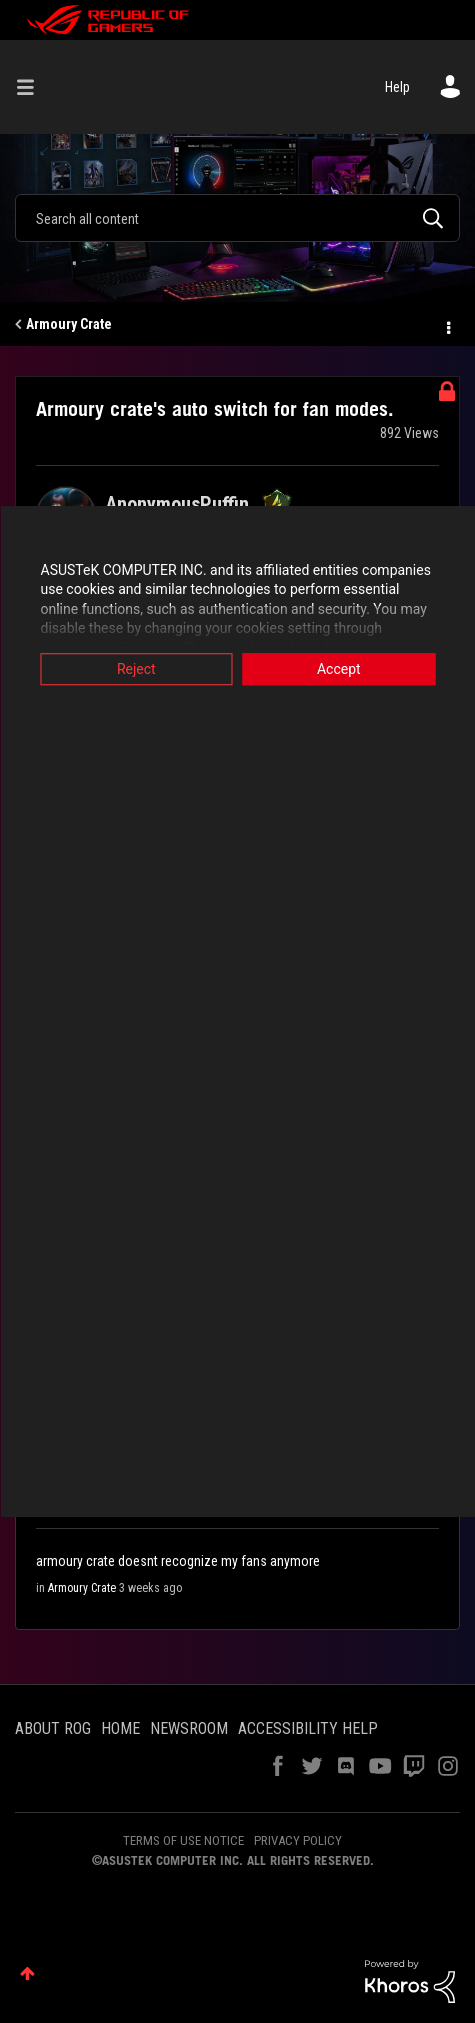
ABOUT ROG (53, 1728)
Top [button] (27, 1973)
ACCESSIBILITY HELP (308, 1728)
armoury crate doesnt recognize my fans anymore (178, 1561)
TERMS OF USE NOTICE (183, 1840)
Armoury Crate (69, 324)
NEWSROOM (189, 1728)
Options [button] (447, 325)
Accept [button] (339, 669)
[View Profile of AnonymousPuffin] (177, 504)
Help (397, 87)
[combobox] (237, 218)
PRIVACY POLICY (298, 1840)
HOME (120, 1728)
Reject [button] (136, 669)
